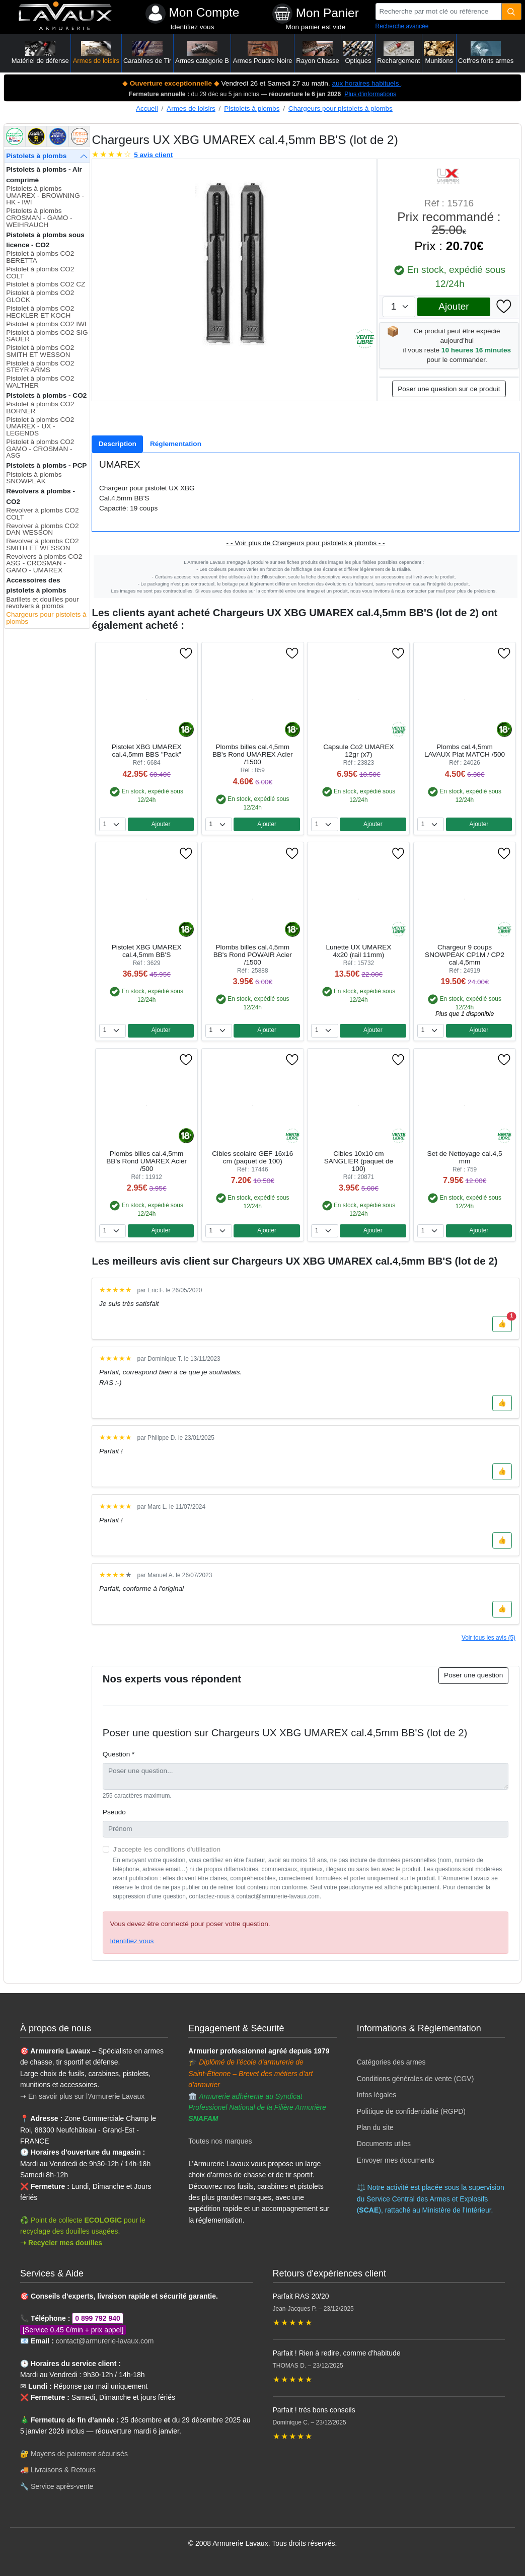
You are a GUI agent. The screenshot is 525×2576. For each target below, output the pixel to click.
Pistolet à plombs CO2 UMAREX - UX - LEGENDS (40, 426)
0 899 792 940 (97, 2318)
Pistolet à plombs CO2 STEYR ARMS (40, 366)
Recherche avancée (402, 26)
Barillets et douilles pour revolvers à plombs (42, 603)
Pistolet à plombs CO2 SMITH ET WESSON (40, 351)
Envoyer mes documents (395, 2160)
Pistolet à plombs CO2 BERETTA (40, 257)
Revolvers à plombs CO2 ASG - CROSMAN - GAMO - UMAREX (44, 563)
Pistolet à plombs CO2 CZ (45, 284)
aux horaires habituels (366, 83)
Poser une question (473, 1675)
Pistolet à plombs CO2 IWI (46, 324)
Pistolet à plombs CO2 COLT (40, 272)
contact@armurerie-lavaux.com (105, 2341)
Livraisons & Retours (63, 2470)
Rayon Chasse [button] (317, 52)
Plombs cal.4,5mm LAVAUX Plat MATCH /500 (464, 750)
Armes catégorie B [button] (202, 52)
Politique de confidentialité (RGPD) (411, 2111)
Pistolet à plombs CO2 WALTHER (40, 382)
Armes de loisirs (191, 108)
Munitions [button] (439, 52)
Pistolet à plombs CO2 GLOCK (40, 296)
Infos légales (377, 2095)
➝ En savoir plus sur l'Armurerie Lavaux (83, 2096)
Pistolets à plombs (251, 108)
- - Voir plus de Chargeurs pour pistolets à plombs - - (306, 543)
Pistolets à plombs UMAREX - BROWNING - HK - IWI (45, 195)
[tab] (117, 444)
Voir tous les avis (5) (488, 1637)
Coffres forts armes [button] (485, 52)
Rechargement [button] (398, 52)
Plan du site (375, 2127)
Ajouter (453, 306)
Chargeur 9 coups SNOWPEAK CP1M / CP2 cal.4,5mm (464, 954)
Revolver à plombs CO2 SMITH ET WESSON (42, 544)
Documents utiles (384, 2144)
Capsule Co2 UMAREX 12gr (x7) (358, 750)
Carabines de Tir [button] (147, 52)
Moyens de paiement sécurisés (79, 2454)
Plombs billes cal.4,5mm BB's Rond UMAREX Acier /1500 (252, 754)
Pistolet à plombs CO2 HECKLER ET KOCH (40, 312)
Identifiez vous (192, 27)
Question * (118, 1754)
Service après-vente (62, 2486)
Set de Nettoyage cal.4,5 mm (464, 1157)
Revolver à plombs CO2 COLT (42, 513)
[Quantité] (511, 11)
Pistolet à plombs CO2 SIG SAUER (47, 336)
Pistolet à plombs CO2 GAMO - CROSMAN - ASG (40, 448)
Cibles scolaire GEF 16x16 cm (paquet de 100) (252, 1157)
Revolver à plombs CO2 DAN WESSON (42, 529)
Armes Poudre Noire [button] (262, 52)
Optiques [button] (358, 52)
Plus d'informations (370, 94)
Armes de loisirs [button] (96, 52)
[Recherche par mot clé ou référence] (439, 11)
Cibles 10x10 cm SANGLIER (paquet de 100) (359, 1161)
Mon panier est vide (316, 27)
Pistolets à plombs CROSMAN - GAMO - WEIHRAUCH (39, 217)
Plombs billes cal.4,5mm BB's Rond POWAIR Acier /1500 (252, 954)
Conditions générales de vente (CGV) (415, 2079)
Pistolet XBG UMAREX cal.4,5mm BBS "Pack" (147, 750)
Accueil (147, 108)
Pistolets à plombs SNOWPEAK (33, 478)
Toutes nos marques (220, 2141)
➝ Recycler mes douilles (61, 2243)
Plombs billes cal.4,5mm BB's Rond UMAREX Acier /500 (146, 1161)
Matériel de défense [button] (40, 52)
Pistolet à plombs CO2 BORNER (40, 407)
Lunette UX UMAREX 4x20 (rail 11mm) (358, 951)
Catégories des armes (391, 2062)
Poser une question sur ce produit (449, 389)
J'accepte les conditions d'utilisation (166, 1849)
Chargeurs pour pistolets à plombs (340, 108)
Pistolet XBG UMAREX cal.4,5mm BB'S (147, 951)
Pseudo (114, 1812)
